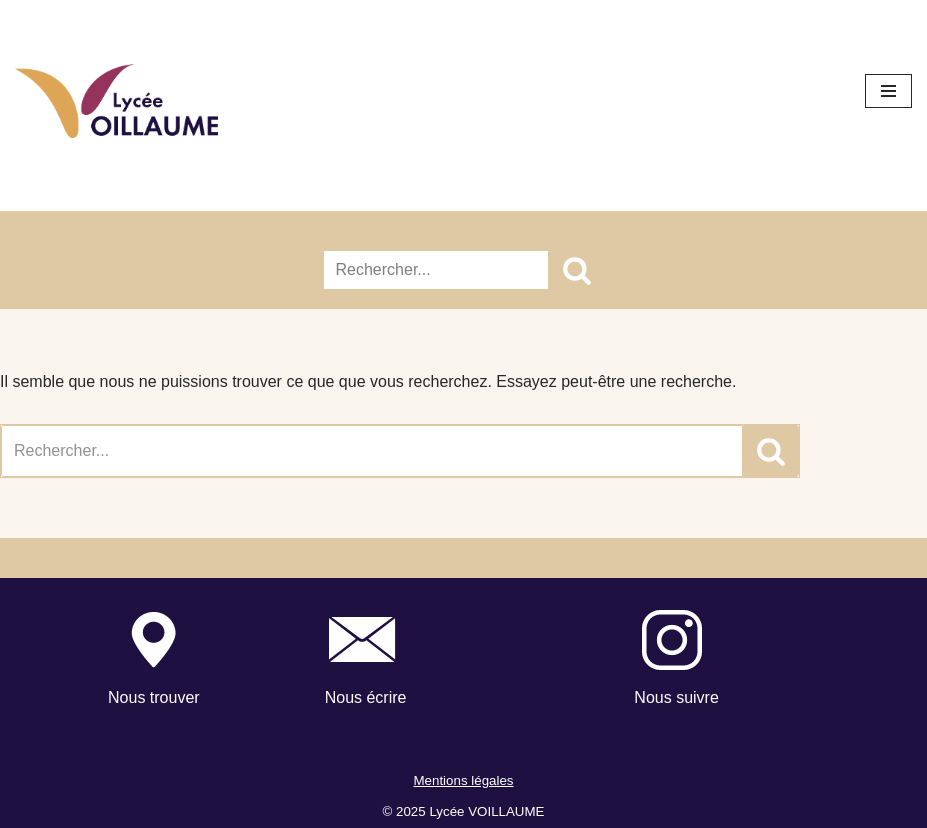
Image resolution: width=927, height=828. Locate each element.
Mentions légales (463, 780)
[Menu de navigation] (888, 91)
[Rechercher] (436, 270)
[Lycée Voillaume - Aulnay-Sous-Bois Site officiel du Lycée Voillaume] (116, 101)
